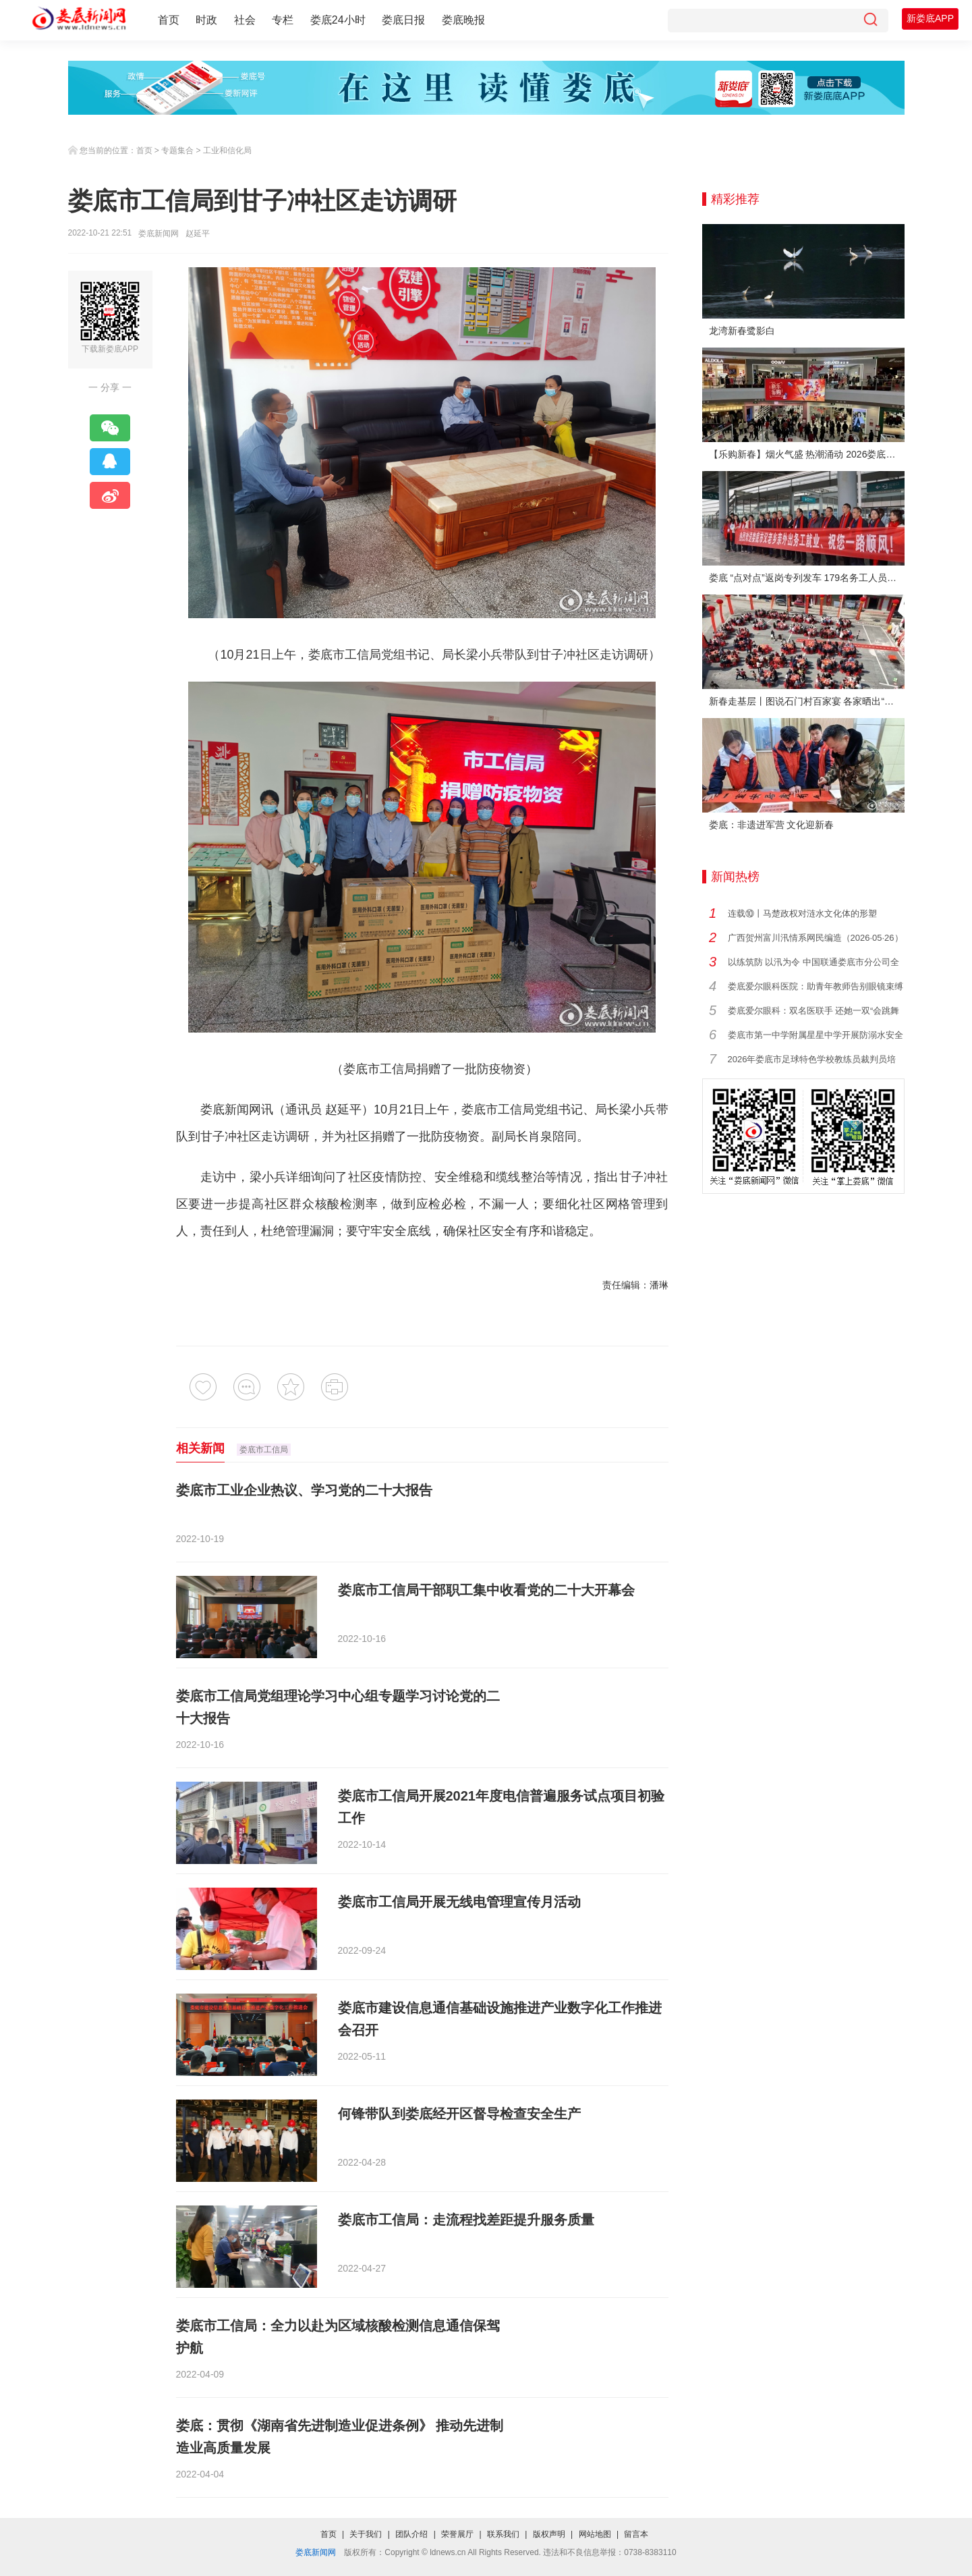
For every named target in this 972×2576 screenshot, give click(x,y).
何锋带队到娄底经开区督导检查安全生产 (459, 2113)
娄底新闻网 (158, 233)
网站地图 (595, 2534)
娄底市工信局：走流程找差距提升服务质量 (466, 2219)
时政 (206, 20)
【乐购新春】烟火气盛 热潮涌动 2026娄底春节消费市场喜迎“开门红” (807, 454)
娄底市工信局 (263, 1449)
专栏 (282, 20)
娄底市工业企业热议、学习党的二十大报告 (304, 1490)
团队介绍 (411, 2534)
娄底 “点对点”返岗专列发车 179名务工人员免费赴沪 (807, 577)
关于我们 (365, 2534)
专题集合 (177, 150)
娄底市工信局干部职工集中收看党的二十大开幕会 (486, 1590)
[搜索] (870, 20)
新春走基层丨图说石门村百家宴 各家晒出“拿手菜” (807, 701)
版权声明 (549, 2534)
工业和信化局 (227, 150)
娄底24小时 (338, 20)
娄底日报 (403, 20)
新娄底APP (930, 18)
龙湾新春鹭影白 (742, 330)
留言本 (636, 2534)
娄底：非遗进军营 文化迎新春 (771, 824)
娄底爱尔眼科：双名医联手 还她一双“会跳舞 (814, 1011)
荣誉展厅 (457, 2534)
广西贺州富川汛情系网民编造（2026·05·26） (815, 938)
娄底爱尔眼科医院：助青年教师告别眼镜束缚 (815, 986)
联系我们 (503, 2534)
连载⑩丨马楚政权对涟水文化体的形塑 (802, 913)
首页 (168, 20)
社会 (245, 20)
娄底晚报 (463, 20)
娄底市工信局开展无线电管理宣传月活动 (459, 1901)
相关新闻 (200, 1448)
